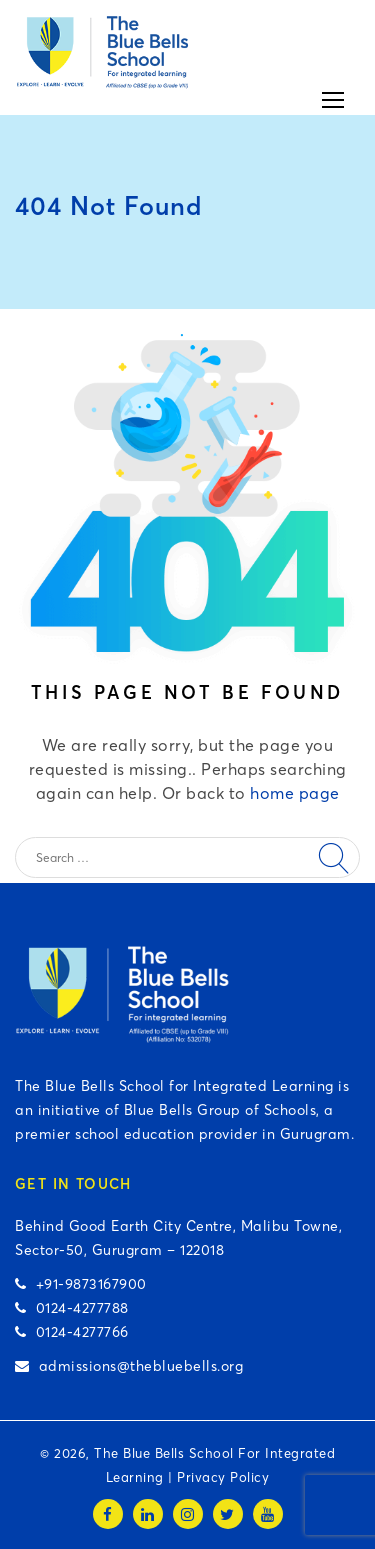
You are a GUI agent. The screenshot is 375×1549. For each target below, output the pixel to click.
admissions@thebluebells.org (129, 1366)
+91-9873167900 (81, 1284)
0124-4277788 (72, 1308)
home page (295, 793)
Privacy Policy (223, 1477)
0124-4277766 (72, 1332)
